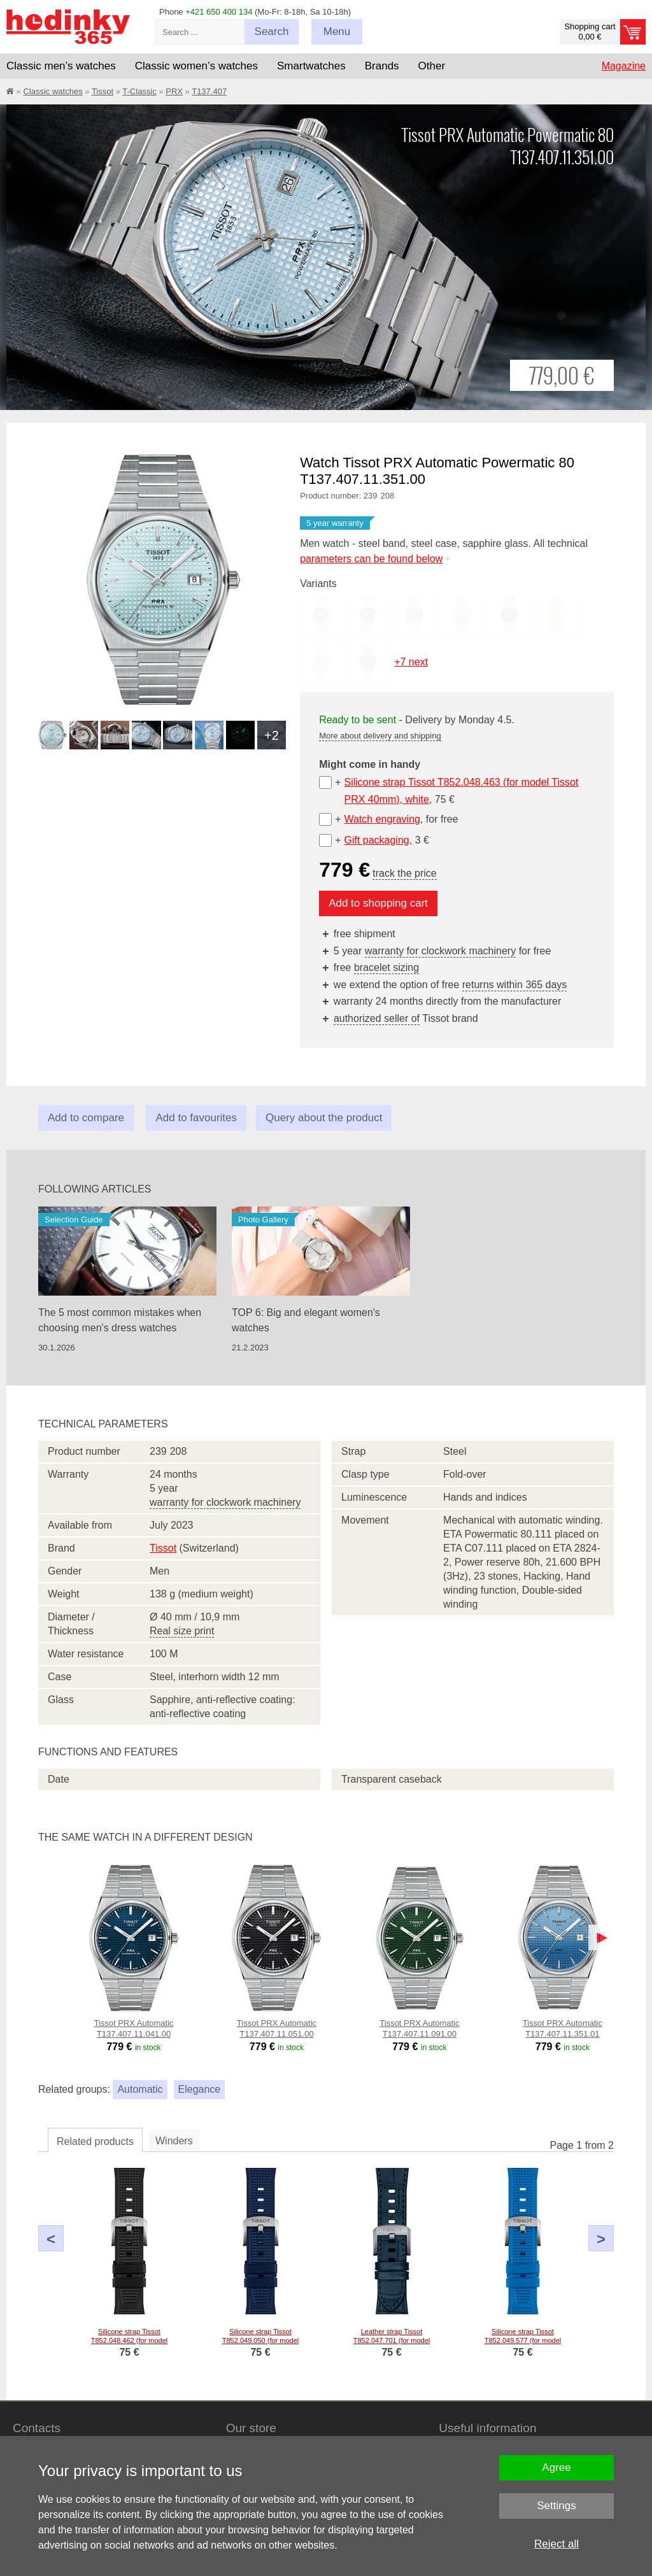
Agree (556, 2467)
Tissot (102, 91)
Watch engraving (382, 819)
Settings (556, 2506)
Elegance (199, 2089)
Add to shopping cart (378, 903)
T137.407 (209, 91)
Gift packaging (376, 840)
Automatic (139, 2089)
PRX (174, 91)
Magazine (624, 65)
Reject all (556, 2544)
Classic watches (52, 91)
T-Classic (139, 91)
